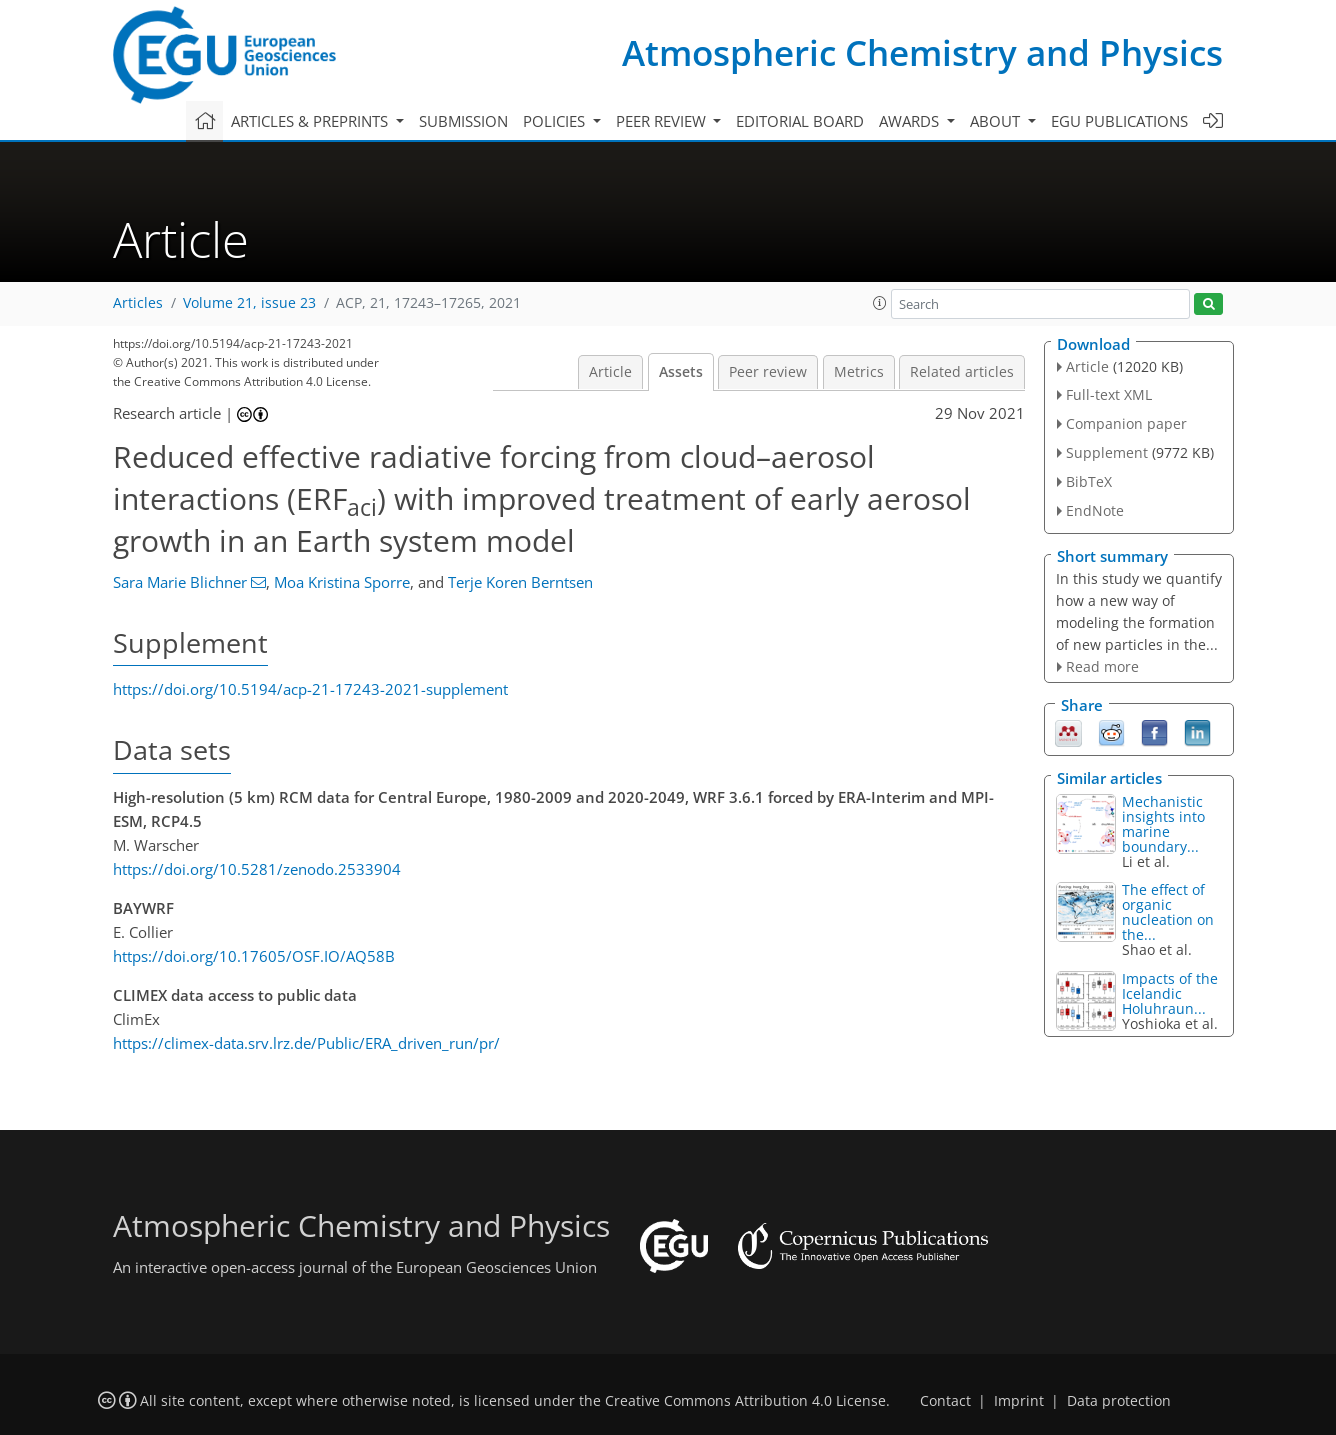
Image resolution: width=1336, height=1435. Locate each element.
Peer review (768, 372)
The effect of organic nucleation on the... (1168, 912)
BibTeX (1089, 481)
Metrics (859, 372)
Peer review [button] (663, 121)
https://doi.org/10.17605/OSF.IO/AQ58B (254, 956)
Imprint (1019, 1401)
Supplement (1107, 452)
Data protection (1119, 1401)
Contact (945, 1401)
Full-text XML (1109, 394)
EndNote (1095, 510)
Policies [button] (556, 121)
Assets (681, 372)
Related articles (962, 372)
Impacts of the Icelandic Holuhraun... (1170, 993)
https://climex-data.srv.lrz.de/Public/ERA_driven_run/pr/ (306, 1043)
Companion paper (1126, 423)
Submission (463, 121)
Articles (138, 303)
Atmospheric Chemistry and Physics (922, 52)
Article (610, 372)
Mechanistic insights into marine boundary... (1163, 824)
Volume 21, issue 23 (249, 303)
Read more (1102, 666)
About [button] (997, 121)
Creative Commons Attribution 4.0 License (745, 1401)
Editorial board (800, 121)
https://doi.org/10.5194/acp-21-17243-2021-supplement (310, 689)
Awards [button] (911, 121)
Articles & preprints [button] (311, 121)
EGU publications (1119, 121)
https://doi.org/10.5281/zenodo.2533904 (257, 869)
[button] (880, 303)
